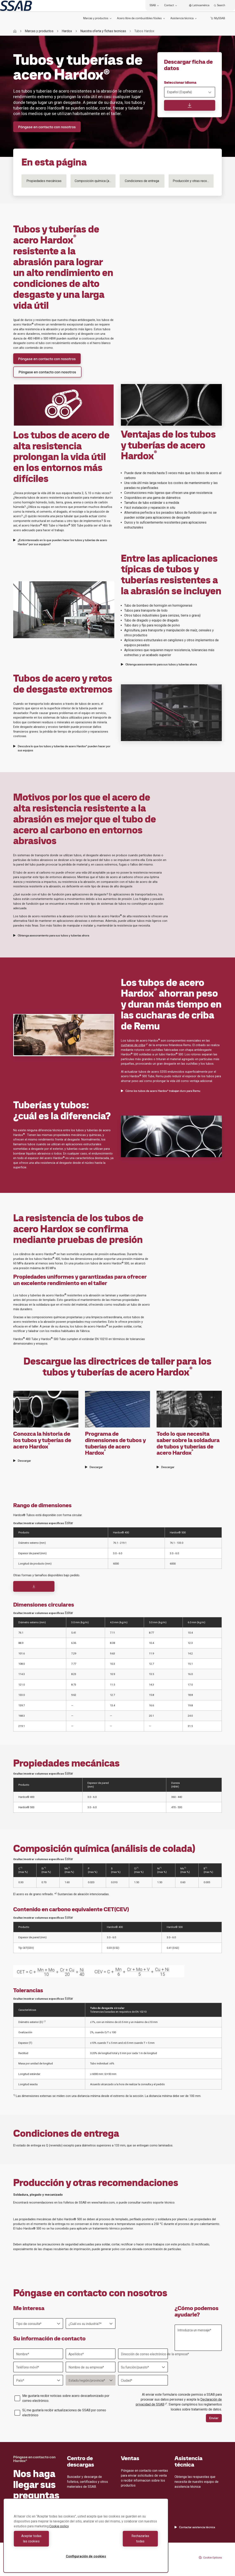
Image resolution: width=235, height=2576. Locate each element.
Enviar (213, 2418)
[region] (85, 2538)
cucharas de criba (134, 1045)
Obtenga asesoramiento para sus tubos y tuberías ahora (159, 664)
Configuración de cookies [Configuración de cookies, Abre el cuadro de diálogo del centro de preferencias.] (86, 2556)
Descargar (22, 1460)
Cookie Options (210, 2557)
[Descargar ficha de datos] (189, 105)
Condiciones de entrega (142, 181)
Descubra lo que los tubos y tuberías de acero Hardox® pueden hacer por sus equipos (61, 748)
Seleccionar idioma (180, 82)
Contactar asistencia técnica (195, 2527)
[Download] (33, 1586)
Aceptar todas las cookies (49, 2541)
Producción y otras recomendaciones (193, 181)
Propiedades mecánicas (43, 181)
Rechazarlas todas (123, 2541)
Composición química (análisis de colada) (95, 181)
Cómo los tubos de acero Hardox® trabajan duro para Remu (160, 1091)
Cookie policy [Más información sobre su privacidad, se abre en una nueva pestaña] (59, 2532)
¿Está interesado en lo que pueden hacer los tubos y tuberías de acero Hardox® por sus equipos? (60, 542)
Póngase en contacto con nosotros (47, 127)
